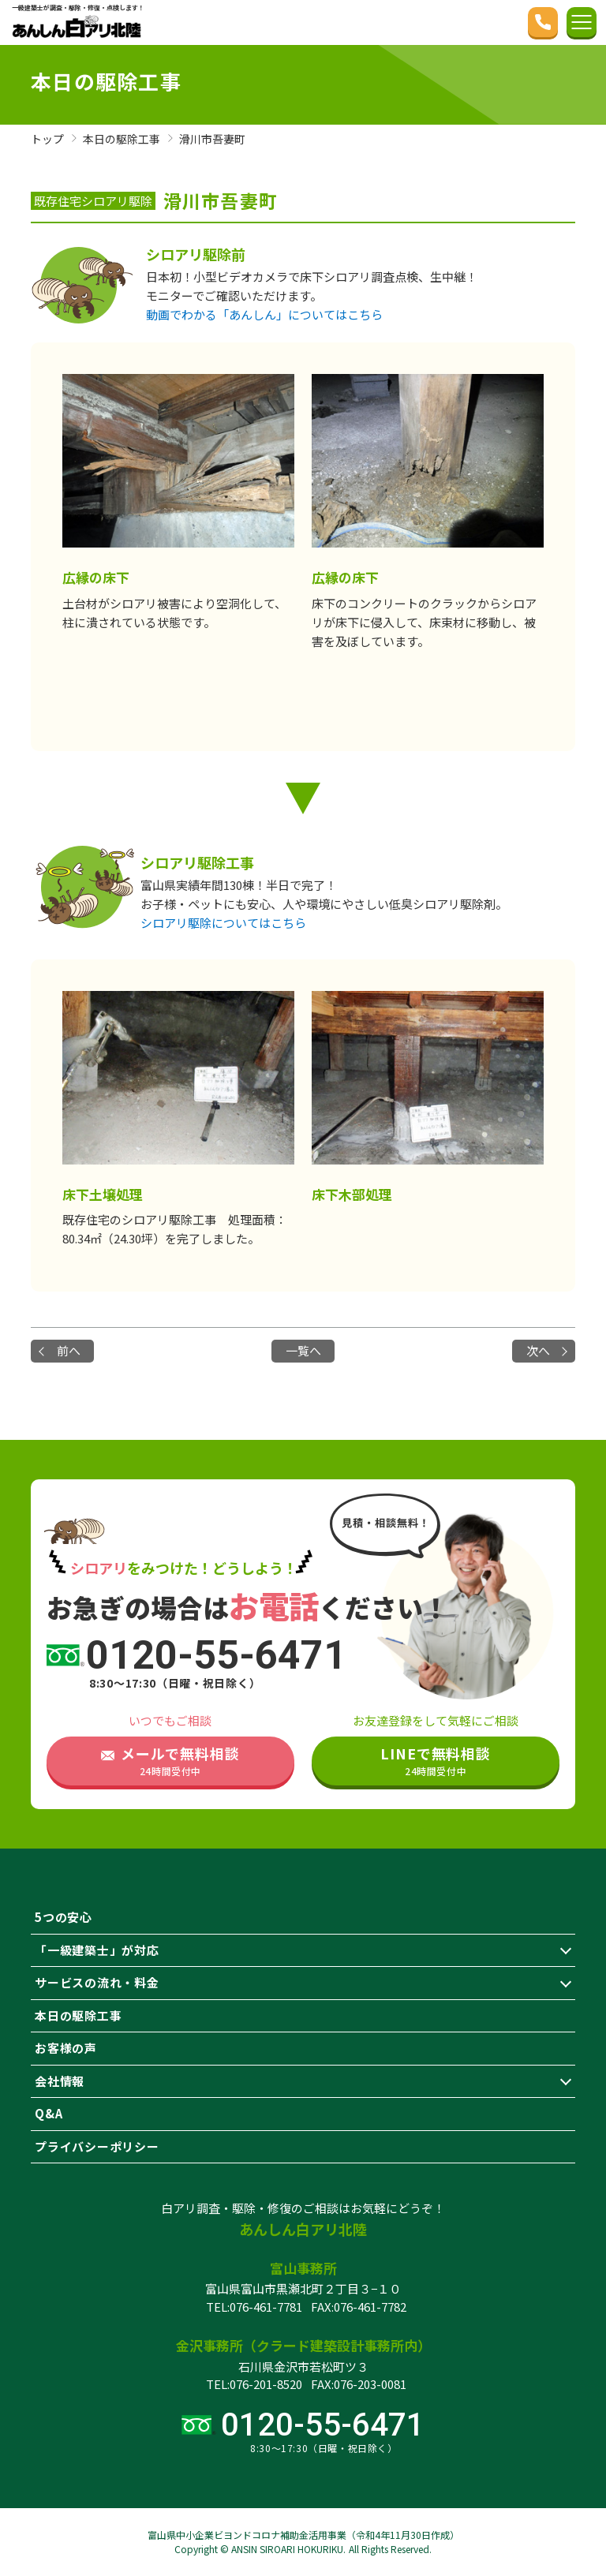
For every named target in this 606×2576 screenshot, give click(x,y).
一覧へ (303, 1350)
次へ (538, 1350)
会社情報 (59, 2081)
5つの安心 (63, 1917)
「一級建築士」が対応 (97, 1950)
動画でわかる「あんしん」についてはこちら (264, 314)
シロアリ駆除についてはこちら (223, 922)
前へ (68, 1350)
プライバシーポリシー (97, 2146)
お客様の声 (66, 2047)
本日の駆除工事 (78, 2015)
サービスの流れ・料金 (97, 1982)
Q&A (48, 2113)
